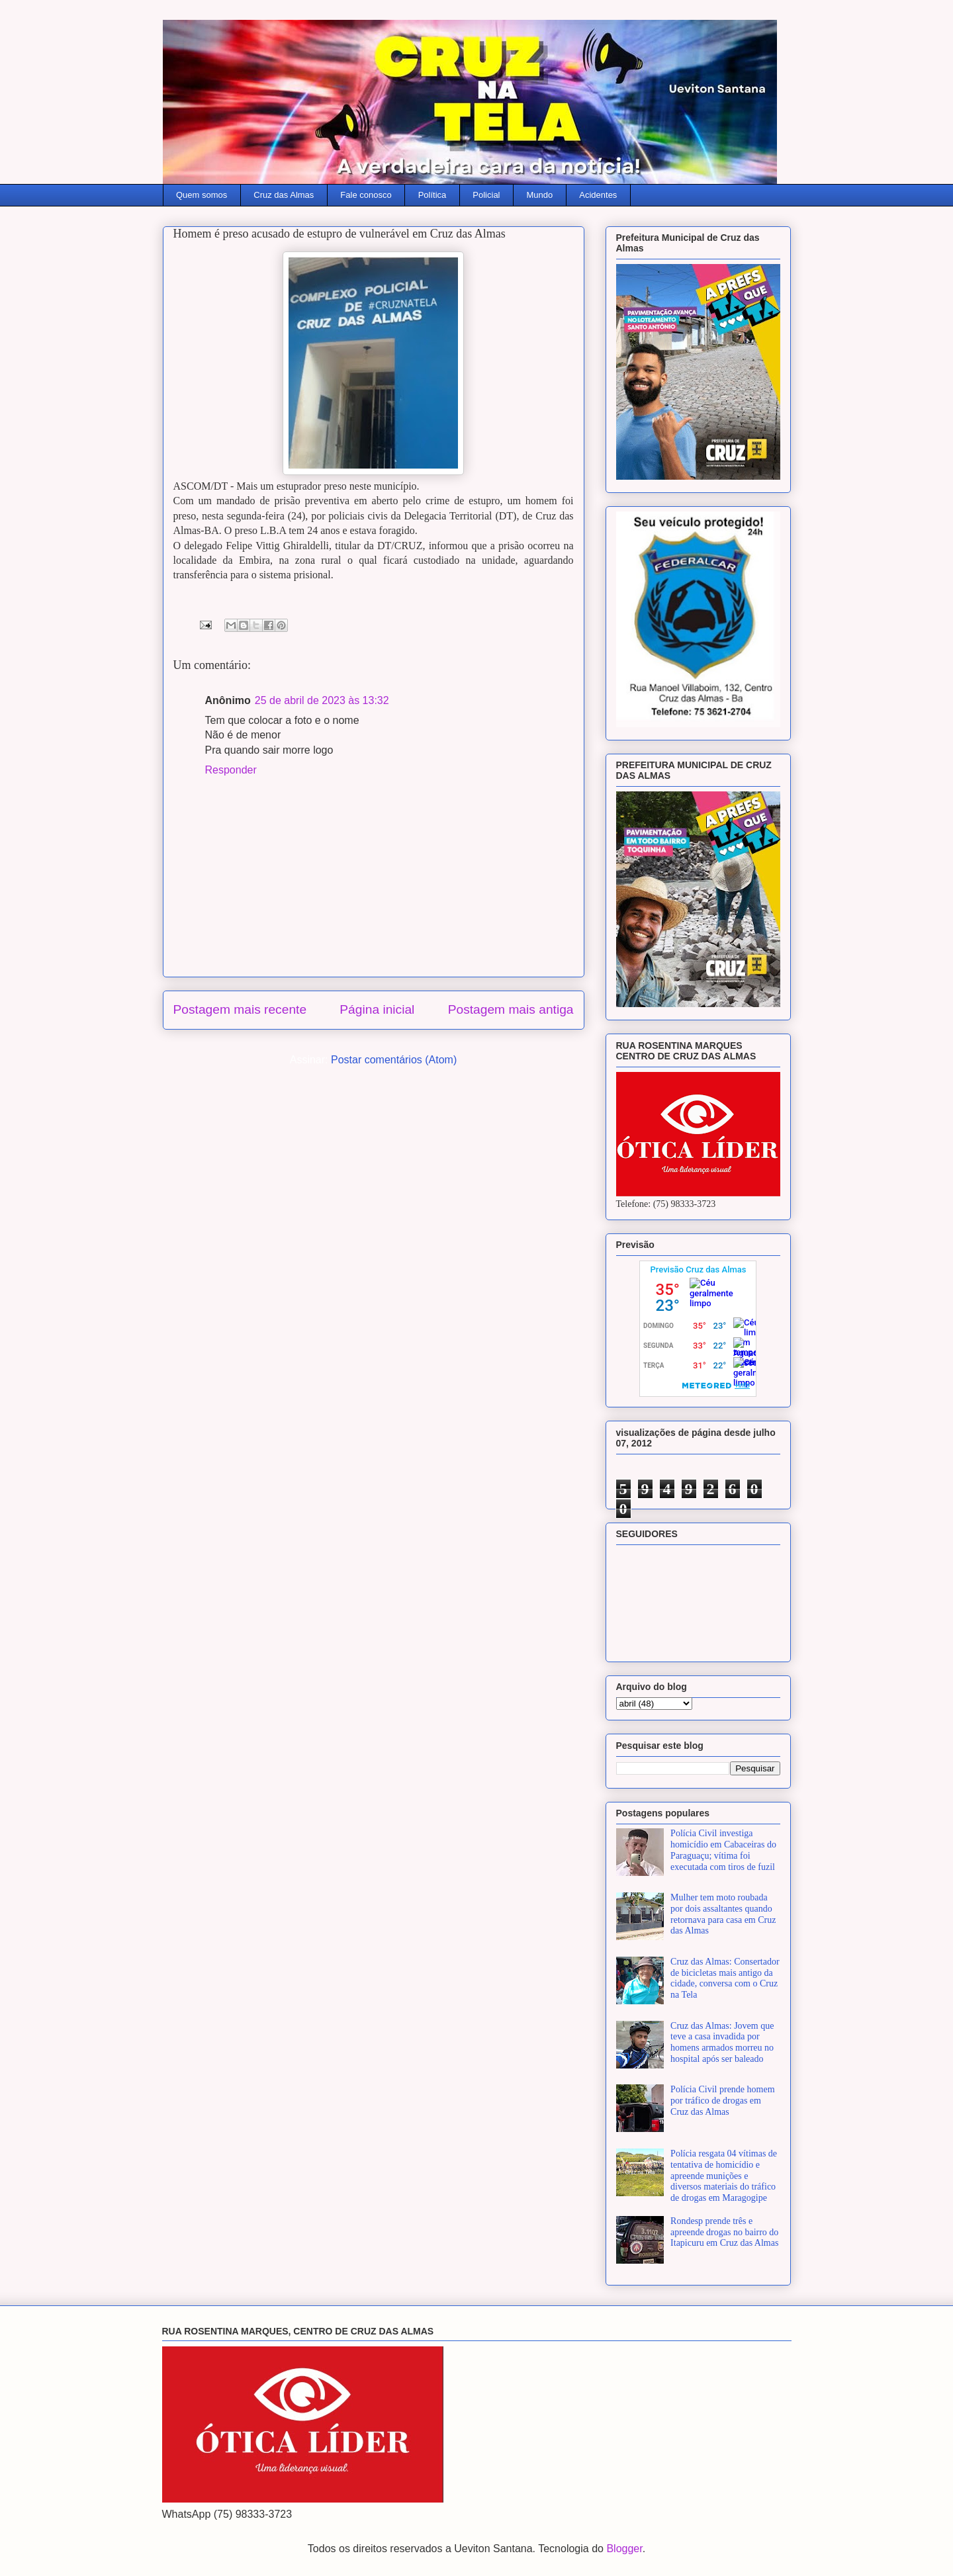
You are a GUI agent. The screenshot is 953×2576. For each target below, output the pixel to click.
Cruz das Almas (283, 195)
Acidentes (598, 195)
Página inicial (377, 1009)
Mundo (540, 195)
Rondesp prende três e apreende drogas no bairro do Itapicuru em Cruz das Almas (724, 2232)
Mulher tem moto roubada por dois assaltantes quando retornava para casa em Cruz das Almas (723, 1913)
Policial (486, 195)
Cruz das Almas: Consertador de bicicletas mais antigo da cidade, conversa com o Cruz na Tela (724, 1978)
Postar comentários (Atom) (394, 1059)
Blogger (624, 2548)
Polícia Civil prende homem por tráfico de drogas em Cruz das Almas (722, 2100)
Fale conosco (365, 195)
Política (432, 195)
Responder (231, 770)
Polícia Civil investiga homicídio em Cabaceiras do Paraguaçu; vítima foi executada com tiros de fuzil (723, 1849)
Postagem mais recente (240, 1009)
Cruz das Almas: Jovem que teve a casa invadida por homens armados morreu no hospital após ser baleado (722, 2042)
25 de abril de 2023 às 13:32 (322, 700)
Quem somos (201, 195)
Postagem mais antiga (511, 1009)
